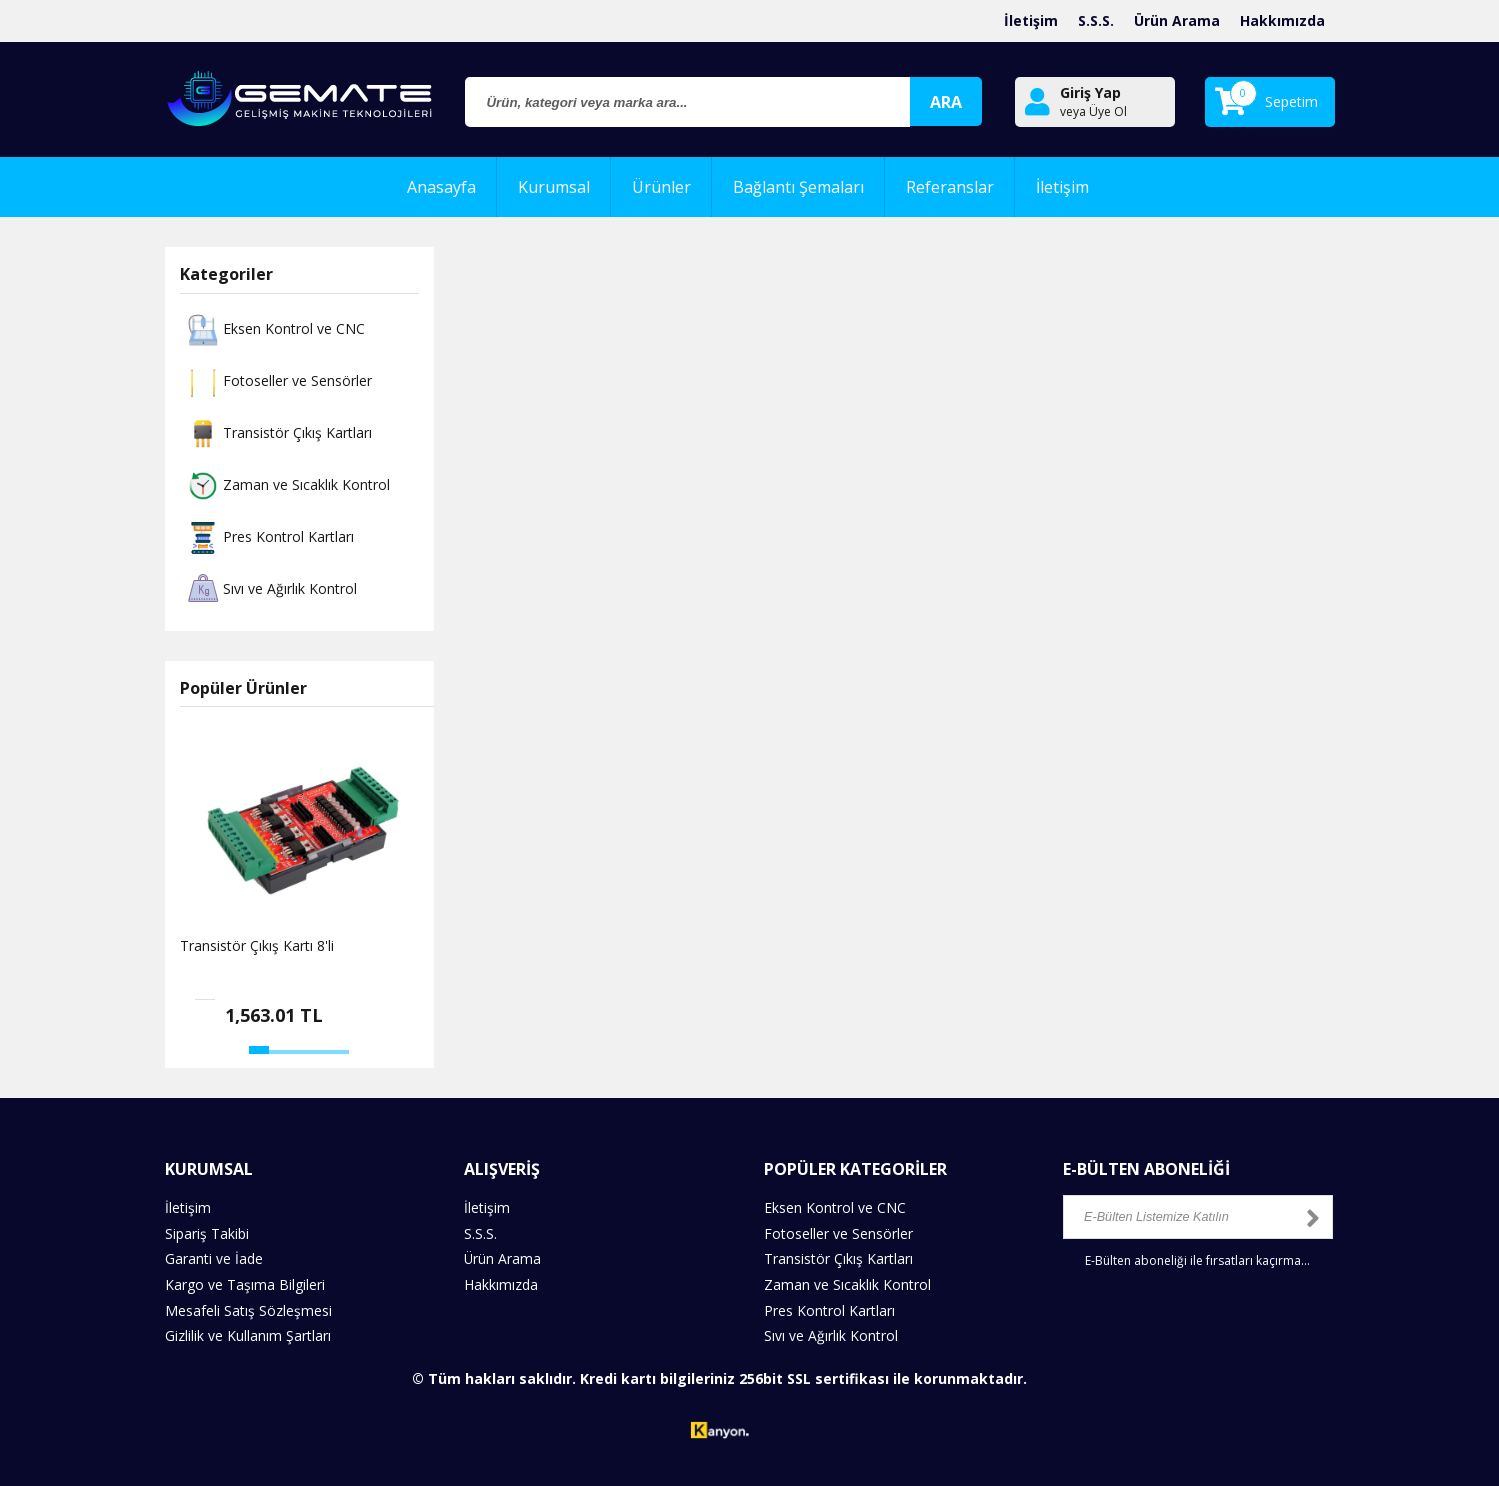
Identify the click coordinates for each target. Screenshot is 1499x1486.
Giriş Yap (1090, 92)
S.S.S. (1096, 20)
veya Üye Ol (1093, 112)
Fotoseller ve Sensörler (277, 382)
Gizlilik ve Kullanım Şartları (248, 1333)
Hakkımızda (1282, 20)
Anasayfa (441, 187)
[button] (259, 1050)
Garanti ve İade (214, 1258)
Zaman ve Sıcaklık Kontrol (286, 486)
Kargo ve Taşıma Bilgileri (245, 1283)
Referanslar (950, 187)
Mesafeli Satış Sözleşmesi (248, 1308)
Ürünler (661, 187)
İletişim (1031, 20)
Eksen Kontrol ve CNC (274, 330)
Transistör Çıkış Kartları (277, 434)
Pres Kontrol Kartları (268, 538)
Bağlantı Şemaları (798, 187)
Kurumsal (554, 187)
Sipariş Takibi (207, 1232)
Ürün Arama (1177, 20)
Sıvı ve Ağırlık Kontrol (270, 590)
